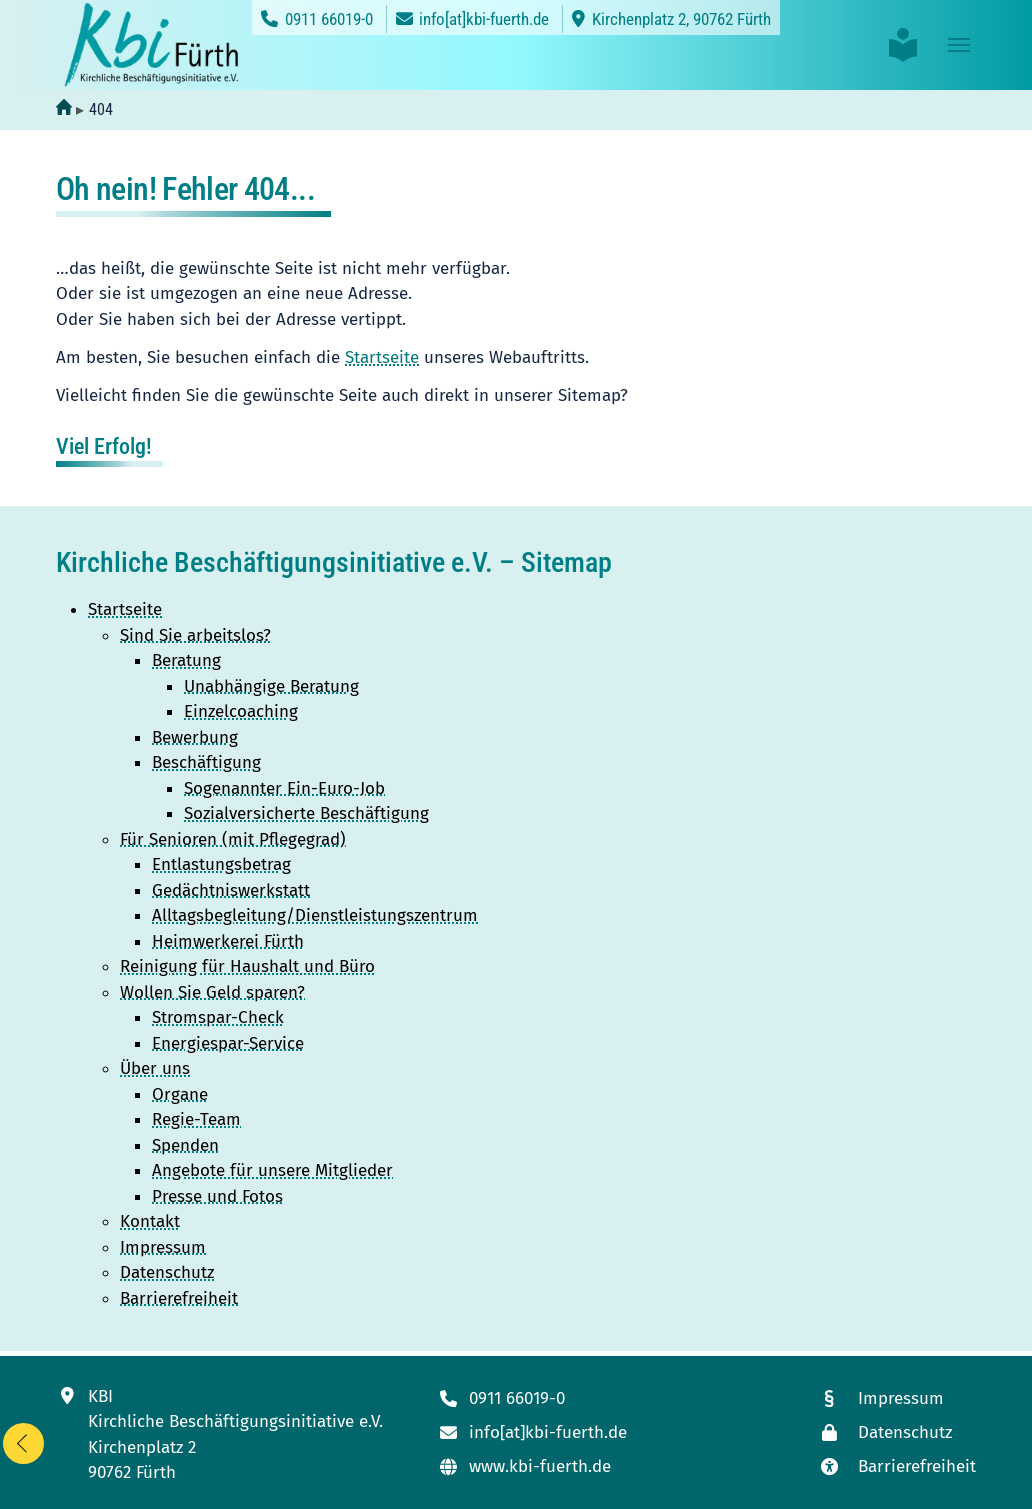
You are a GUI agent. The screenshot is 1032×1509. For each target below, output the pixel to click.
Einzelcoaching (241, 711)
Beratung (186, 660)
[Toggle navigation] (959, 45)
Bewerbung (195, 737)
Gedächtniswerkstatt (231, 890)
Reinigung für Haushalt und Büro (247, 966)
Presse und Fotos (217, 1196)
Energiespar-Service (228, 1043)
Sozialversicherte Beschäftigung (306, 813)
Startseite (382, 357)
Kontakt (150, 1221)
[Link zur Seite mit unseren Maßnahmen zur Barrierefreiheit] (896, 1467)
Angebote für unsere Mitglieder (272, 1170)
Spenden (185, 1145)
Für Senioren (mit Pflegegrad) (233, 839)
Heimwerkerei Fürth (228, 941)
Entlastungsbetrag (221, 864)
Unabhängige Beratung (271, 686)
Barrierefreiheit (179, 1298)
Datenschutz (167, 1272)
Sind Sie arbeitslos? (195, 635)
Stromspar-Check (218, 1017)
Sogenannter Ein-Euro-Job (284, 788)
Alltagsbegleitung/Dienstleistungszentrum (315, 915)
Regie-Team (196, 1119)
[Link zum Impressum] (896, 1399)
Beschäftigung (206, 762)
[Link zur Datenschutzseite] (896, 1433)
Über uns (155, 1068)
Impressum (163, 1247)
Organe (180, 1094)
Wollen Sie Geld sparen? (212, 992)
